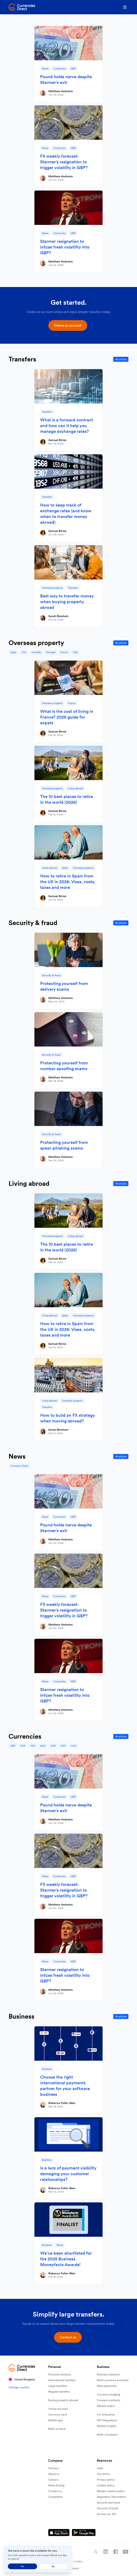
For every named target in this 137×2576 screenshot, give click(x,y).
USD (32, 1745)
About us (53, 2474)
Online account (58, 2408)
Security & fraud (51, 975)
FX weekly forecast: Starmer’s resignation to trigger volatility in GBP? (64, 161)
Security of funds (107, 2508)
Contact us (55, 2491)
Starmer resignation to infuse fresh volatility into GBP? (65, 247)
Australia (36, 652)
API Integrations (107, 2420)
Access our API (106, 2514)
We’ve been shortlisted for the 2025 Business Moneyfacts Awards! (66, 2258)
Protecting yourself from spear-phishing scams (64, 1145)
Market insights (106, 2426)
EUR (22, 1745)
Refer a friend (56, 2429)
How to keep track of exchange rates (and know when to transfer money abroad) (66, 513)
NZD (63, 1745)
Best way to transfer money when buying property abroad (67, 601)
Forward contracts (108, 2400)
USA (23, 652)
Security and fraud (108, 2502)
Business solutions (108, 2374)
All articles (121, 359)
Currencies (59, 68)
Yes (22, 2566)
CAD (73, 1745)
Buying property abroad (63, 2400)
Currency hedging (108, 2394)
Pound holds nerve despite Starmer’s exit (66, 79)
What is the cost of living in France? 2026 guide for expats (66, 717)
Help (100, 2468)
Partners (53, 2468)
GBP (73, 68)
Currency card (57, 2414)
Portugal (50, 652)
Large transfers (57, 2386)
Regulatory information (111, 2497)
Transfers (47, 411)
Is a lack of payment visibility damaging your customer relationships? (68, 2173)
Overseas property (52, 587)
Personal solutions (59, 2374)
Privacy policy (106, 2479)
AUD (42, 1745)
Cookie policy (105, 2485)
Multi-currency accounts (112, 2380)
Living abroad (75, 788)
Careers (53, 2479)
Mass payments (106, 2386)
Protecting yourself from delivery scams (64, 986)
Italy (75, 652)
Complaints (55, 2497)
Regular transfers (59, 2391)
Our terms (103, 2474)
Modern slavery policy (111, 2491)
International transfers (62, 2380)
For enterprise (106, 2414)
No (53, 2566)
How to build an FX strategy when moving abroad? (67, 1418)
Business (47, 2069)
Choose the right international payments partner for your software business (65, 2085)
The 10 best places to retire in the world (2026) (66, 799)
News (45, 68)
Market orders (106, 2406)
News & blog (56, 2485)
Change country (19, 2387)
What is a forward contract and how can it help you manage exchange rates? (66, 425)
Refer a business (107, 2434)
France (64, 652)
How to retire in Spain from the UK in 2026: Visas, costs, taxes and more (67, 881)
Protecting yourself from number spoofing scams (64, 1065)
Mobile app (55, 2420)
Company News (19, 1465)
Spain (13, 652)
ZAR (52, 1745)
